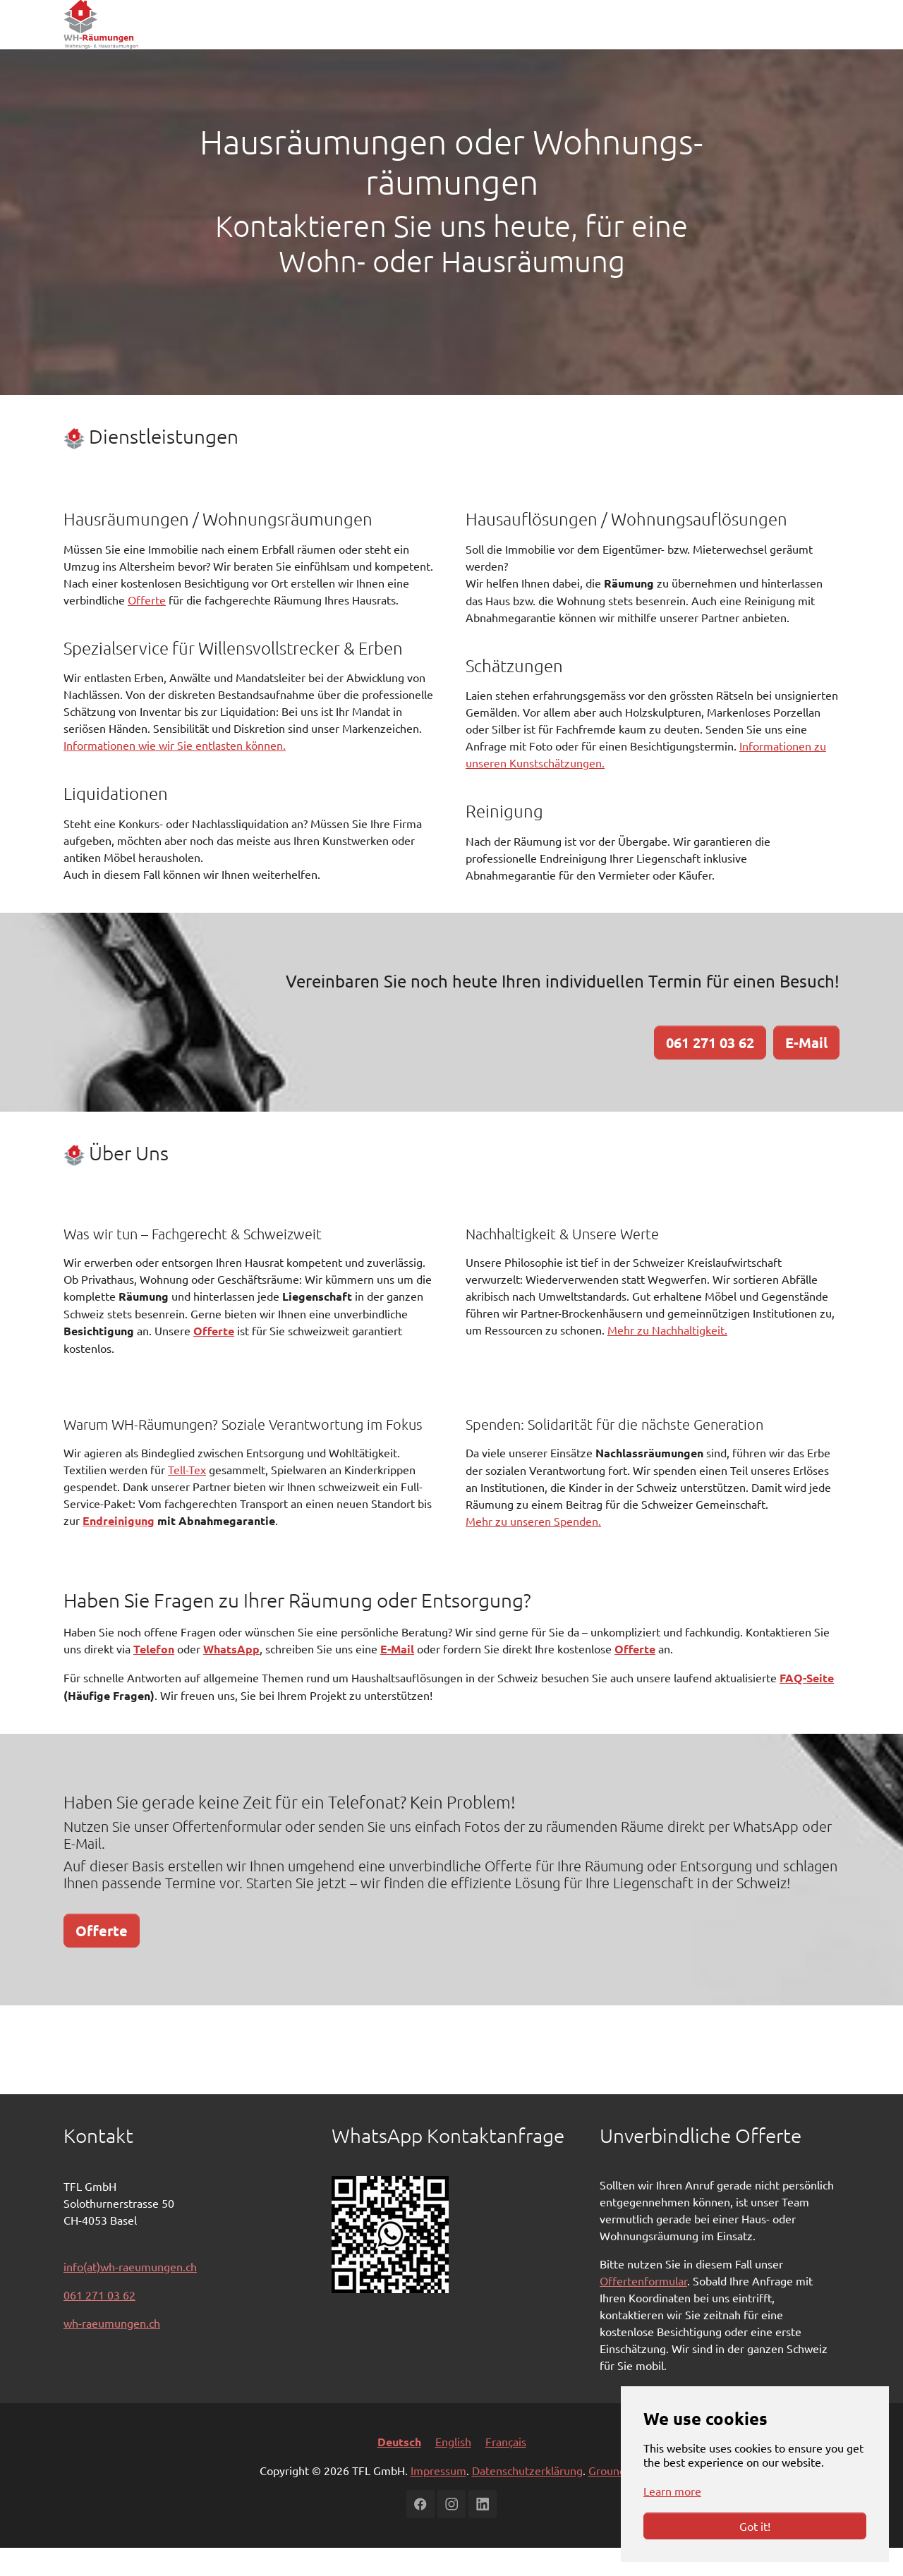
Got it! (754, 2526)
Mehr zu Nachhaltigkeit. (667, 1358)
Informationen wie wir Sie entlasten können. (174, 773)
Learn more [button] (672, 2491)
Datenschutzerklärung (527, 2498)
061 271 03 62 (99, 2323)
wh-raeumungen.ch (111, 2351)
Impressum (438, 2498)
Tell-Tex (187, 1497)
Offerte (147, 628)
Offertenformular (643, 2309)
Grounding (614, 2498)
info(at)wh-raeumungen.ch (130, 2295)
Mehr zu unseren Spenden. (533, 1549)
